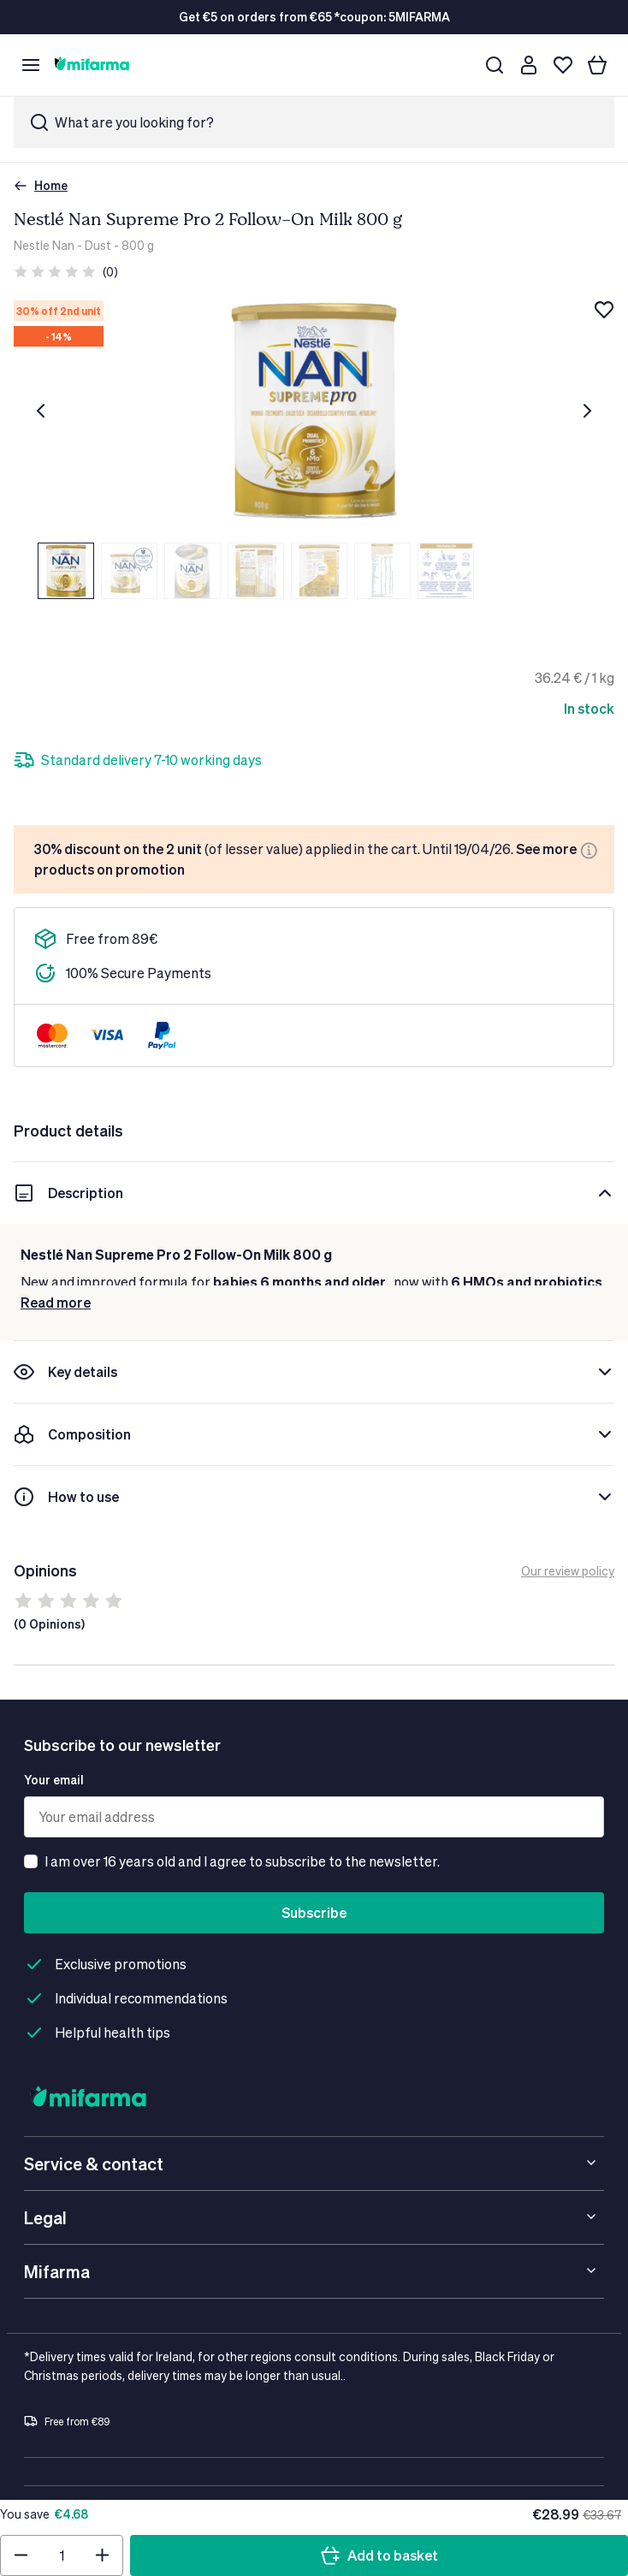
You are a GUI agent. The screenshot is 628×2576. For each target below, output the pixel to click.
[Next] (587, 410)
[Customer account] (529, 65)
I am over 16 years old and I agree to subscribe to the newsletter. (242, 1864)
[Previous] (41, 410)
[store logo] (92, 65)
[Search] (494, 65)
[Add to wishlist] (604, 310)
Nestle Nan (44, 245)
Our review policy (567, 1574)
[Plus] (116, 760)
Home (41, 185)
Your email (54, 1783)
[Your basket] (597, 65)
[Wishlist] (563, 65)
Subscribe (314, 1916)
